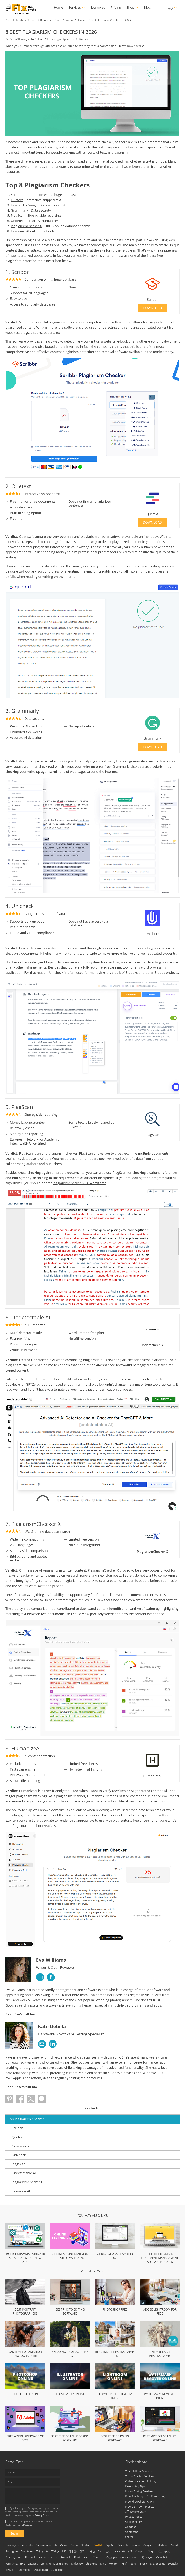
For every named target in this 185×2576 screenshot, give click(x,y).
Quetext (17, 200)
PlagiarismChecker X (26, 226)
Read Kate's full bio (21, 2087)
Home (58, 7)
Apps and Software (75, 39)
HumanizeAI (20, 231)
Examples (98, 7)
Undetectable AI (23, 220)
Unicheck (18, 205)
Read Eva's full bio (20, 2014)
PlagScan (18, 215)
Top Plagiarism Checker (26, 2119)
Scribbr (16, 194)
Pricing (116, 7)
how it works (135, 46)
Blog (147, 7)
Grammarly (19, 210)
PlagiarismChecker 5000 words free (79, 1183)
